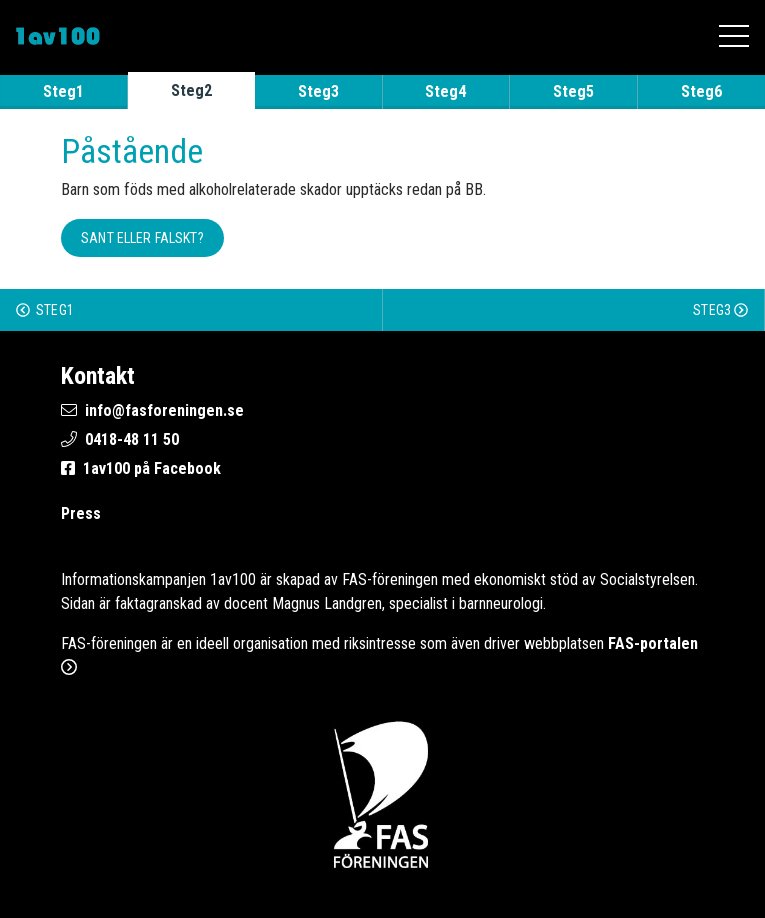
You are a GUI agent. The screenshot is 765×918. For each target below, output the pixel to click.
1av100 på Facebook (152, 468)
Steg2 (191, 90)
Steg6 (701, 91)
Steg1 (63, 91)
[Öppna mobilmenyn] (734, 36)
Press (81, 513)
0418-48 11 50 (132, 439)
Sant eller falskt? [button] (142, 238)
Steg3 (318, 91)
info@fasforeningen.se (164, 410)
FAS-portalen (653, 643)
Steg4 (445, 91)
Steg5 (573, 91)
